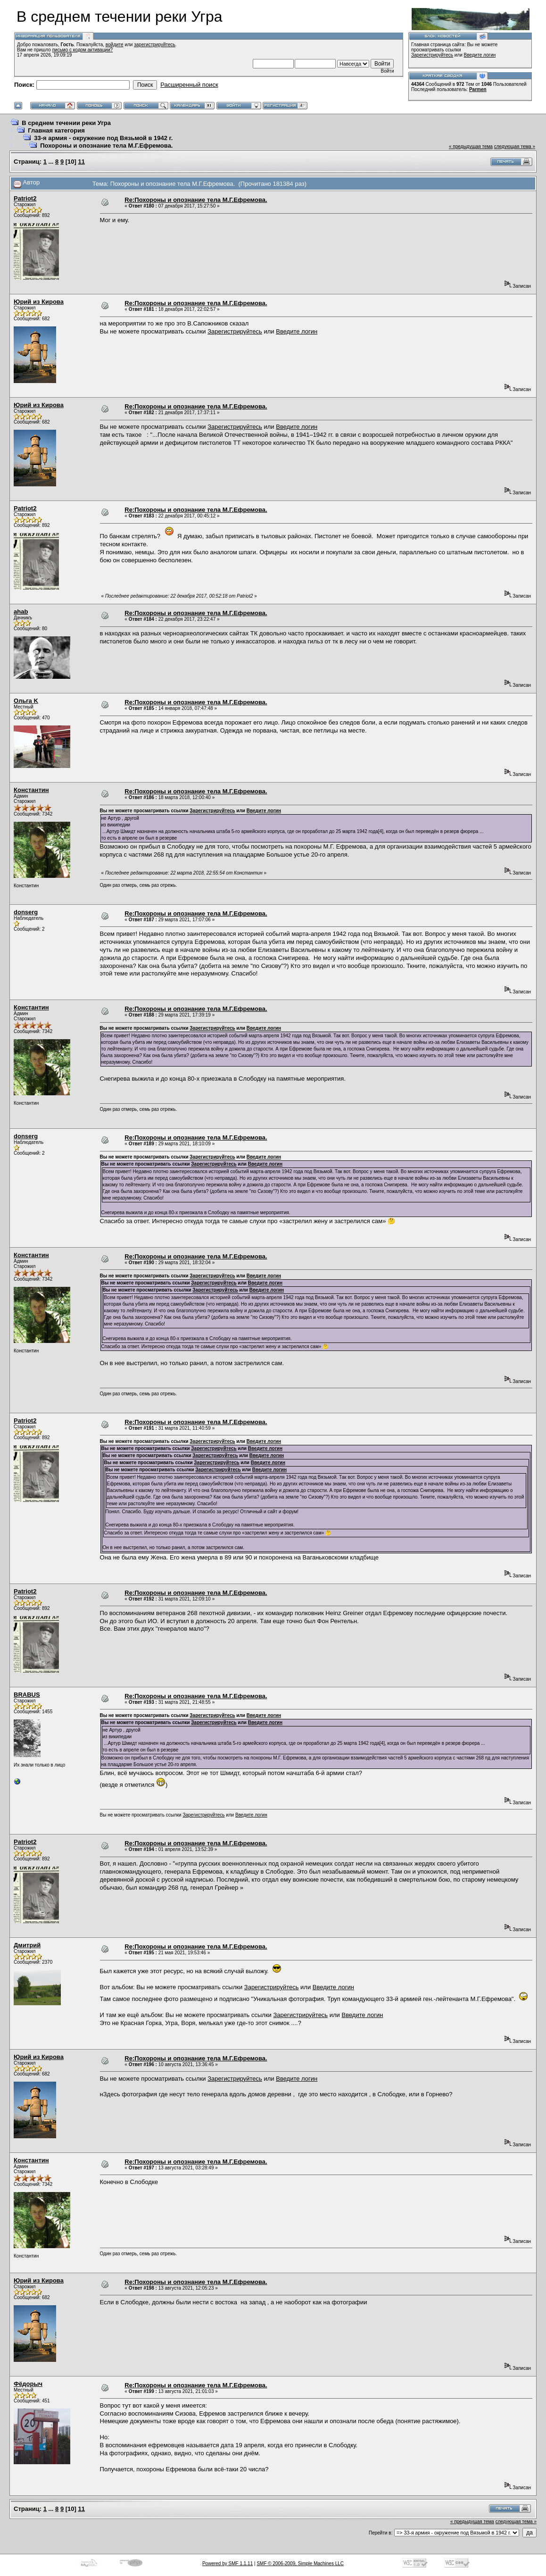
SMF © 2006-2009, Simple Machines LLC (300, 2563)
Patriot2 (25, 198)
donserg (26, 912)
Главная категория (56, 130)
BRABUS (27, 1694)
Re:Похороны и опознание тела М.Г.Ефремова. (195, 199)
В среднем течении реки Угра (66, 122)
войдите (115, 44)
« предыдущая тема (471, 146)
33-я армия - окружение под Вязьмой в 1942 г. (103, 138)
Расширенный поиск (189, 84)
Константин (31, 789)
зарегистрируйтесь (154, 44)
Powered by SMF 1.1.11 (227, 2563)
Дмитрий (27, 1945)
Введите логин (480, 55)
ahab (21, 611)
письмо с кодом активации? (82, 49)
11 (81, 161)
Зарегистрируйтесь (432, 55)
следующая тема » (514, 146)
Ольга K (26, 700)
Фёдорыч (28, 2383)
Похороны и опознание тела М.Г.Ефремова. (106, 145)
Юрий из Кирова (39, 301)
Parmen (478, 89)
